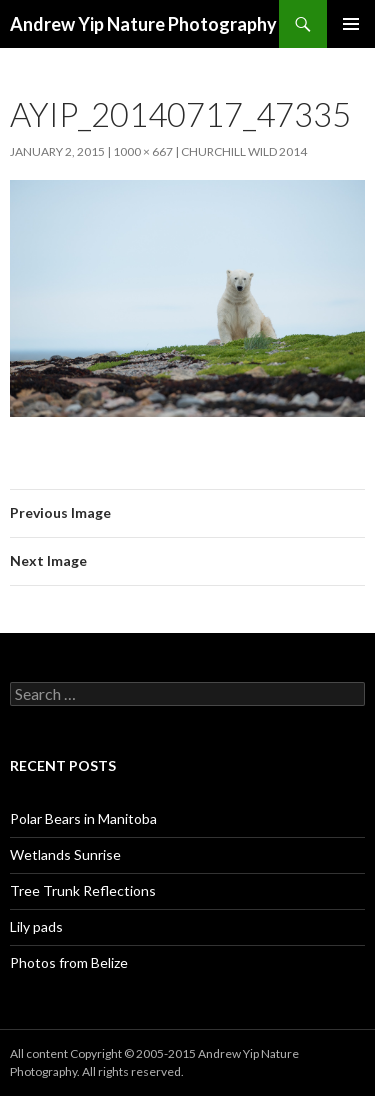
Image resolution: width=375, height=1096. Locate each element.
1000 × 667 (143, 151)
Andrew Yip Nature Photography (143, 24)
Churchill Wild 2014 (244, 151)
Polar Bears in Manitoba (83, 818)
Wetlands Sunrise (65, 854)
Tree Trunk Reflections (83, 890)
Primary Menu (351, 24)
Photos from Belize (69, 962)
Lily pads (36, 926)
